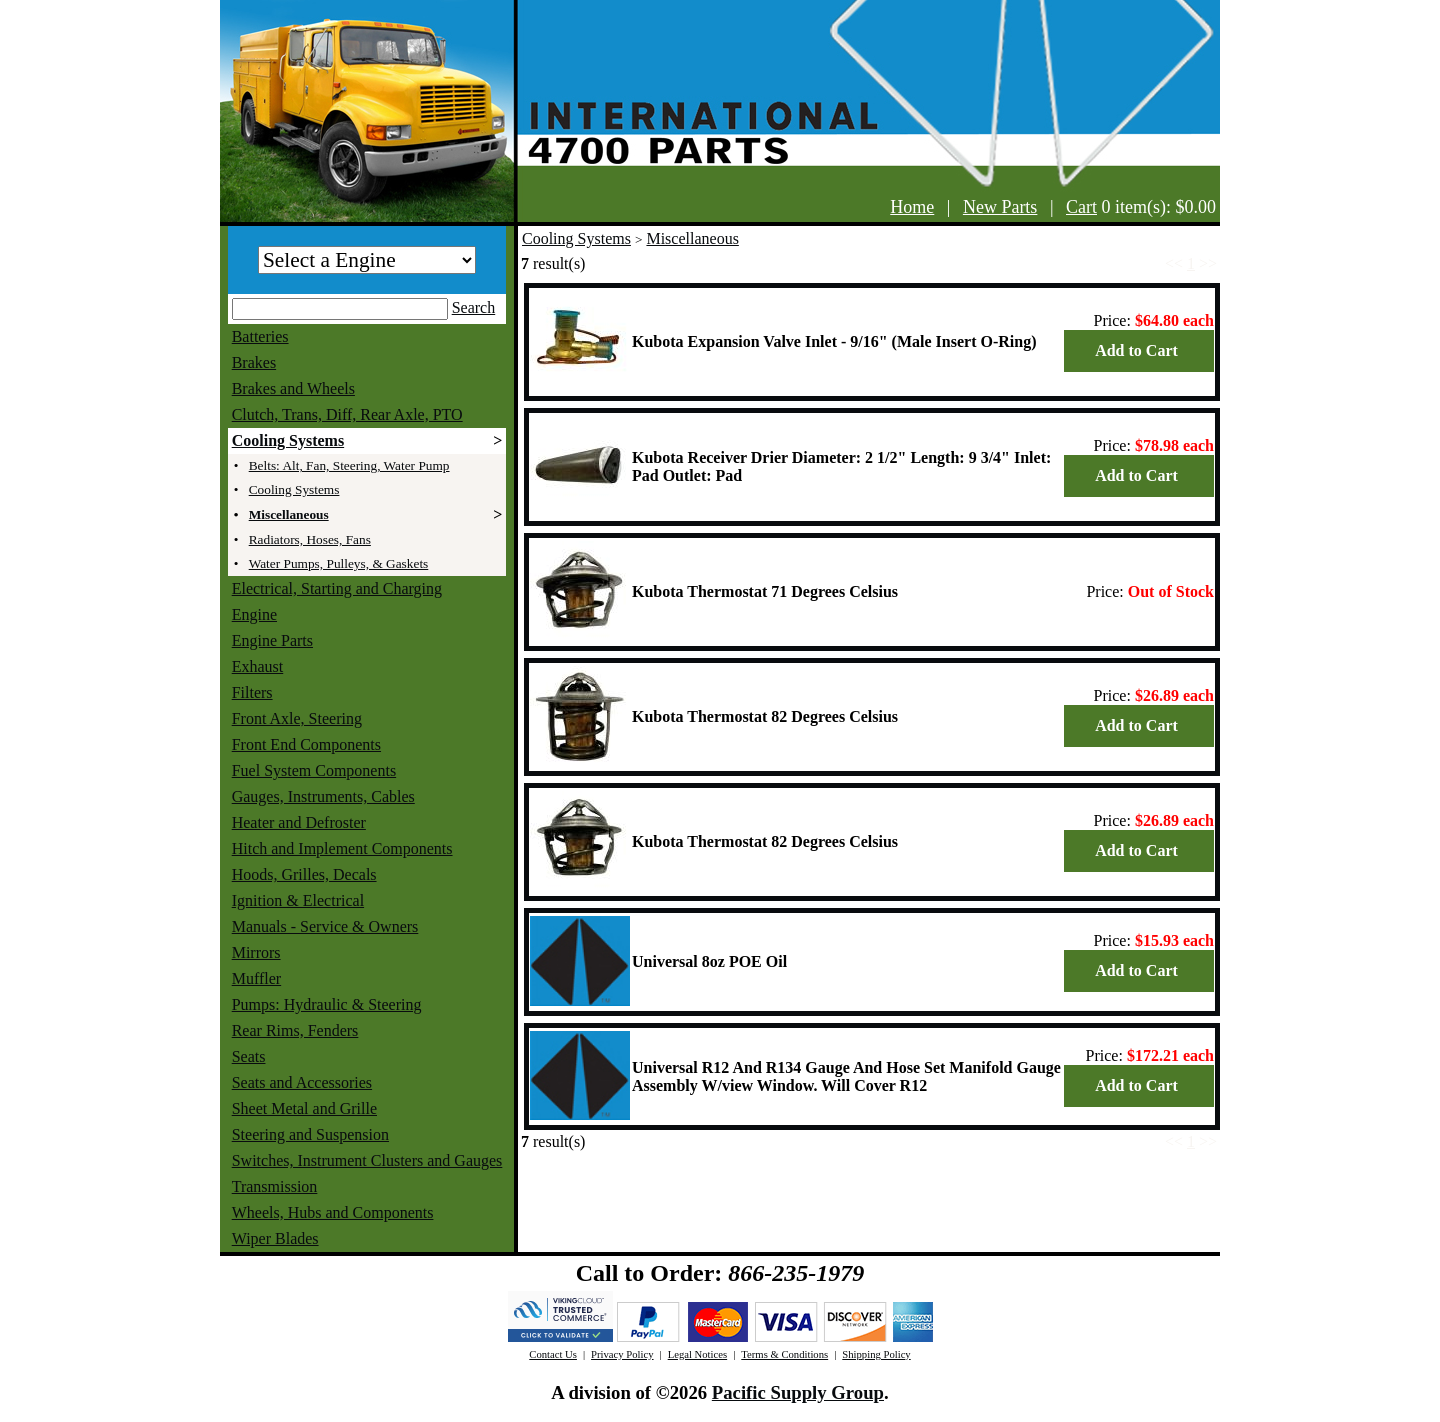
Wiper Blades (275, 1238)
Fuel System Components (314, 770)
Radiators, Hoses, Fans (310, 539)
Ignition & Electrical (298, 900)
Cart (1081, 207)
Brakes (254, 362)
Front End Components (306, 744)
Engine (254, 614)
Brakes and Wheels (293, 388)
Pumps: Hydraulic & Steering (327, 1004)
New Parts (1000, 207)
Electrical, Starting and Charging (337, 588)
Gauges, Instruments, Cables (323, 796)
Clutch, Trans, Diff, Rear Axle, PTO (347, 414)
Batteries (260, 336)
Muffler (256, 978)
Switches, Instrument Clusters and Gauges (367, 1160)
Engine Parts (272, 640)
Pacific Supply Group (798, 1392)
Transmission (275, 1186)
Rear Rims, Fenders (295, 1030)
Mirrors (256, 952)
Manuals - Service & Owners (325, 926)
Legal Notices (697, 1354)
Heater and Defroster (299, 822)
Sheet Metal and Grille (304, 1108)
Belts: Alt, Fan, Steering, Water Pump (349, 465)
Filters (252, 692)
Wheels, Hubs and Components (333, 1212)
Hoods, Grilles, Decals (304, 874)
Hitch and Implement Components (342, 848)
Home (912, 207)
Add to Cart (1136, 350)
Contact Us (553, 1354)
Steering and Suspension (310, 1134)
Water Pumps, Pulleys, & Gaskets (339, 563)
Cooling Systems (288, 440)
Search (474, 307)
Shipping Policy (876, 1354)
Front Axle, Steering (297, 718)
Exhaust (258, 666)
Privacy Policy (622, 1354)
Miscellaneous (289, 514)
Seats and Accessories (302, 1082)
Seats (249, 1056)
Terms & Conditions (784, 1354)
